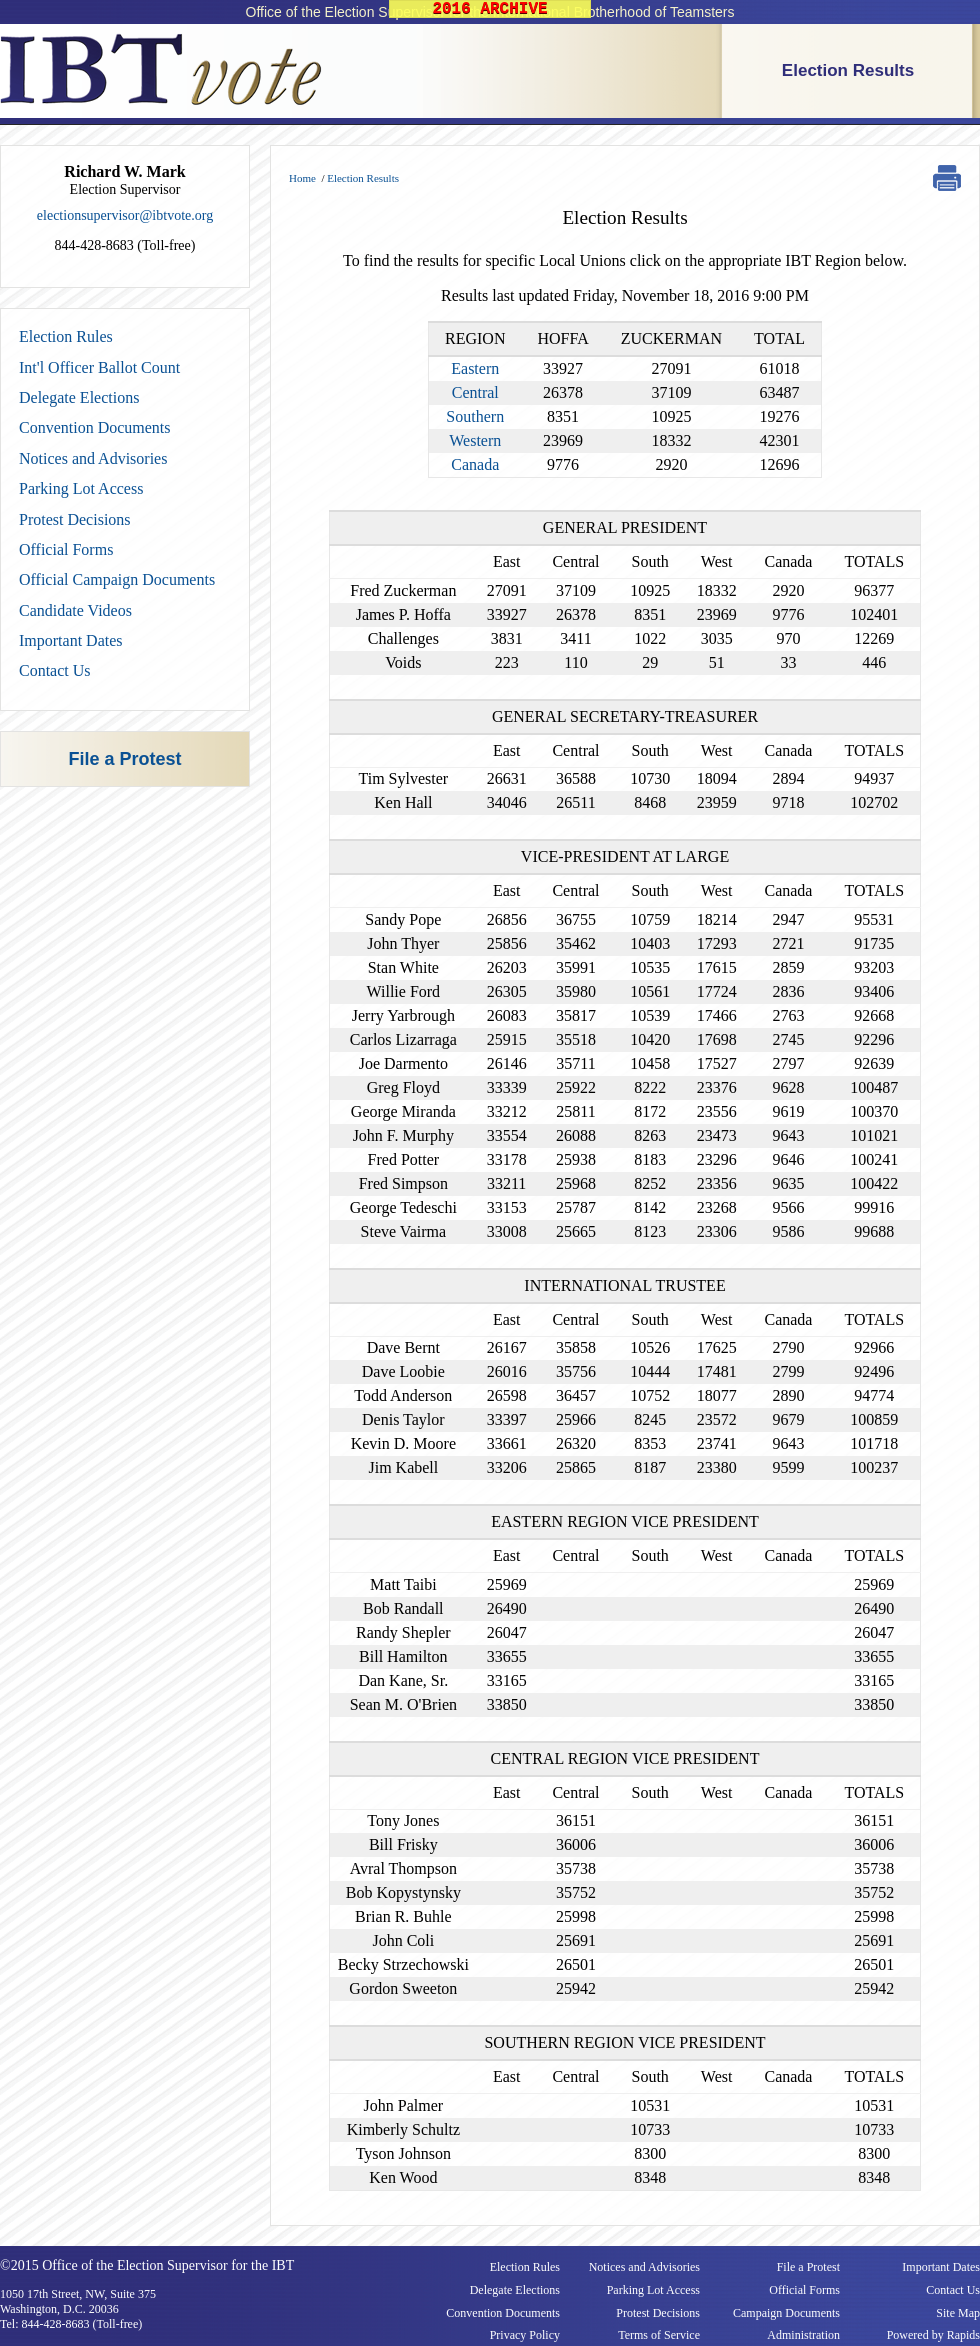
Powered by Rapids (933, 2335)
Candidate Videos (75, 610)
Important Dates (71, 640)
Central (475, 392)
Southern (475, 416)
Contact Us (55, 670)
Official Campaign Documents (117, 579)
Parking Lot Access (81, 488)
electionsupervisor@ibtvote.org (125, 215)
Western (475, 440)
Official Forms (66, 549)
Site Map (958, 2313)
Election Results (848, 70)
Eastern (475, 368)
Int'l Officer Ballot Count (99, 367)
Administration (803, 2335)
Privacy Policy (525, 2335)
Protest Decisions (75, 519)
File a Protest (124, 759)
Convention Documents (95, 427)
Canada (475, 464)
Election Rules (66, 336)
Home (302, 178)
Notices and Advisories (93, 458)
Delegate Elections (79, 397)
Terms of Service (659, 2335)
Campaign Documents (786, 2313)
